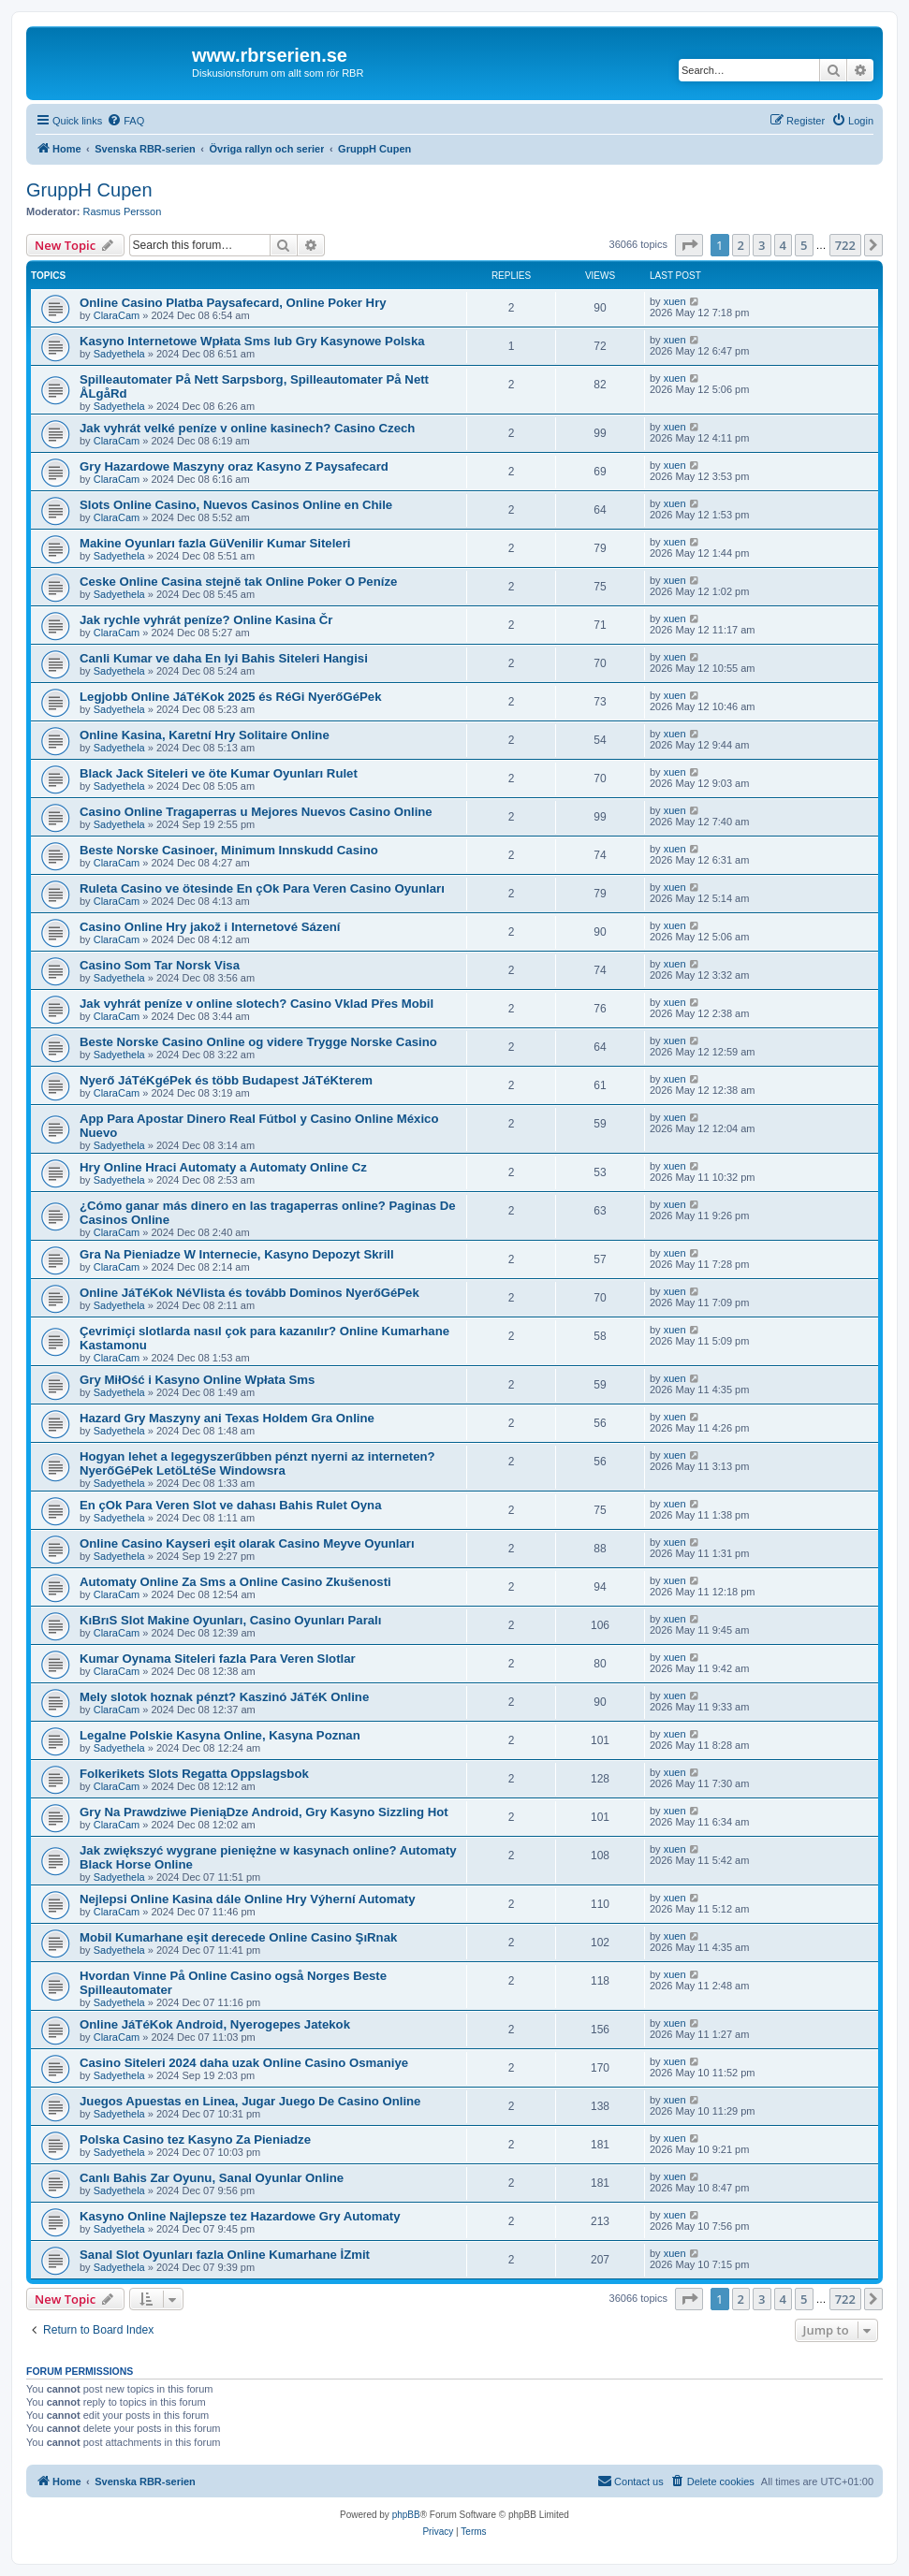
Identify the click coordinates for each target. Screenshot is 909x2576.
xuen (675, 301)
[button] (689, 245)
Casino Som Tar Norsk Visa (160, 965)
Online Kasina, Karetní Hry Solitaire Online (205, 735)
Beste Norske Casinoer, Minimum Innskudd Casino (229, 850)
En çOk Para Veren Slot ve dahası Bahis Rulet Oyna (231, 1505)
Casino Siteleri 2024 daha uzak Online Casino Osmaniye (244, 2063)
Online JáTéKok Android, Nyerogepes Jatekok (215, 2024)
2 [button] (741, 245)
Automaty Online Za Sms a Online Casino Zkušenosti (235, 1582)
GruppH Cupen (89, 190)
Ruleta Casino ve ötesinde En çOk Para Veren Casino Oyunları (262, 888)
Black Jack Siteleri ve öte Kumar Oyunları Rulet (219, 773)
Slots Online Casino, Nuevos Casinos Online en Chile (236, 505)
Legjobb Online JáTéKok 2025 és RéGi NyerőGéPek (230, 697)
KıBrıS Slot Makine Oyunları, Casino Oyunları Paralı (230, 1620)
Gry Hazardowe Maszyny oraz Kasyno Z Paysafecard (234, 466)
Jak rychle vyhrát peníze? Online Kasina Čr (206, 620)
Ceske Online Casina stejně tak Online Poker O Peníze (238, 582)
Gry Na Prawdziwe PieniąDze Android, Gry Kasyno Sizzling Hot (264, 1812)
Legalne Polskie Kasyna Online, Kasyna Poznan (220, 1735)
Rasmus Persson (122, 211)
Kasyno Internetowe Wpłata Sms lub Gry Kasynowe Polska (252, 341)
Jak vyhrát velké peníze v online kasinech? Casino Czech (247, 428)
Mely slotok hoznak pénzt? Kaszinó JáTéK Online (224, 1697)
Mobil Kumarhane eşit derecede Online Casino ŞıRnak (238, 1937)
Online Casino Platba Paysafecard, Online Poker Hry (233, 303)
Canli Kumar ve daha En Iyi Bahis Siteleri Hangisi (224, 658)
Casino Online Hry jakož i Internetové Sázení (210, 927)
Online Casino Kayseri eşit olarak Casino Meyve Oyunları (247, 1543)
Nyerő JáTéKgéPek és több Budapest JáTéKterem (226, 1080)
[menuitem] (125, 120)
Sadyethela (119, 353)
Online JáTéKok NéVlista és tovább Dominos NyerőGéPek (249, 1293)
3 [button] (761, 245)
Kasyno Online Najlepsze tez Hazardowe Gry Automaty (240, 2216)
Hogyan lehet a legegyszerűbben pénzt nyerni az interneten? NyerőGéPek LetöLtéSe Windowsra (257, 1463)
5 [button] (803, 245)
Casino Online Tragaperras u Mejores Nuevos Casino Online (256, 812)
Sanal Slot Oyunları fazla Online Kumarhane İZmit (225, 2255)
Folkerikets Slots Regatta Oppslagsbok (194, 1774)
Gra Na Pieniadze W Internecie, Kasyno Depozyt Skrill (237, 1254)
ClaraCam (117, 315)
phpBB (406, 2515)
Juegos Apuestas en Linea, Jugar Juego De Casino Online (250, 2101)
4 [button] (783, 245)
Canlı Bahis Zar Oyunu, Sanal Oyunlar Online (212, 2178)
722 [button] (845, 245)
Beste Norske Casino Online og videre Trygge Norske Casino (258, 1042)
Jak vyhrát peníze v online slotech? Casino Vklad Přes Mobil (256, 1004)
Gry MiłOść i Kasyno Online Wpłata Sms (197, 1380)
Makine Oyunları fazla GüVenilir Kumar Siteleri (215, 543)
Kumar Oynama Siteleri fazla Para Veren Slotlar (218, 1659)
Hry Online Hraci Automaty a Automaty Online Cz (223, 1167)
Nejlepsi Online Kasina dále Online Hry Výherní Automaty (248, 1899)
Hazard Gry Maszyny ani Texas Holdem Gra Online (227, 1418)
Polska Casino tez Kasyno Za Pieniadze (195, 2139)
